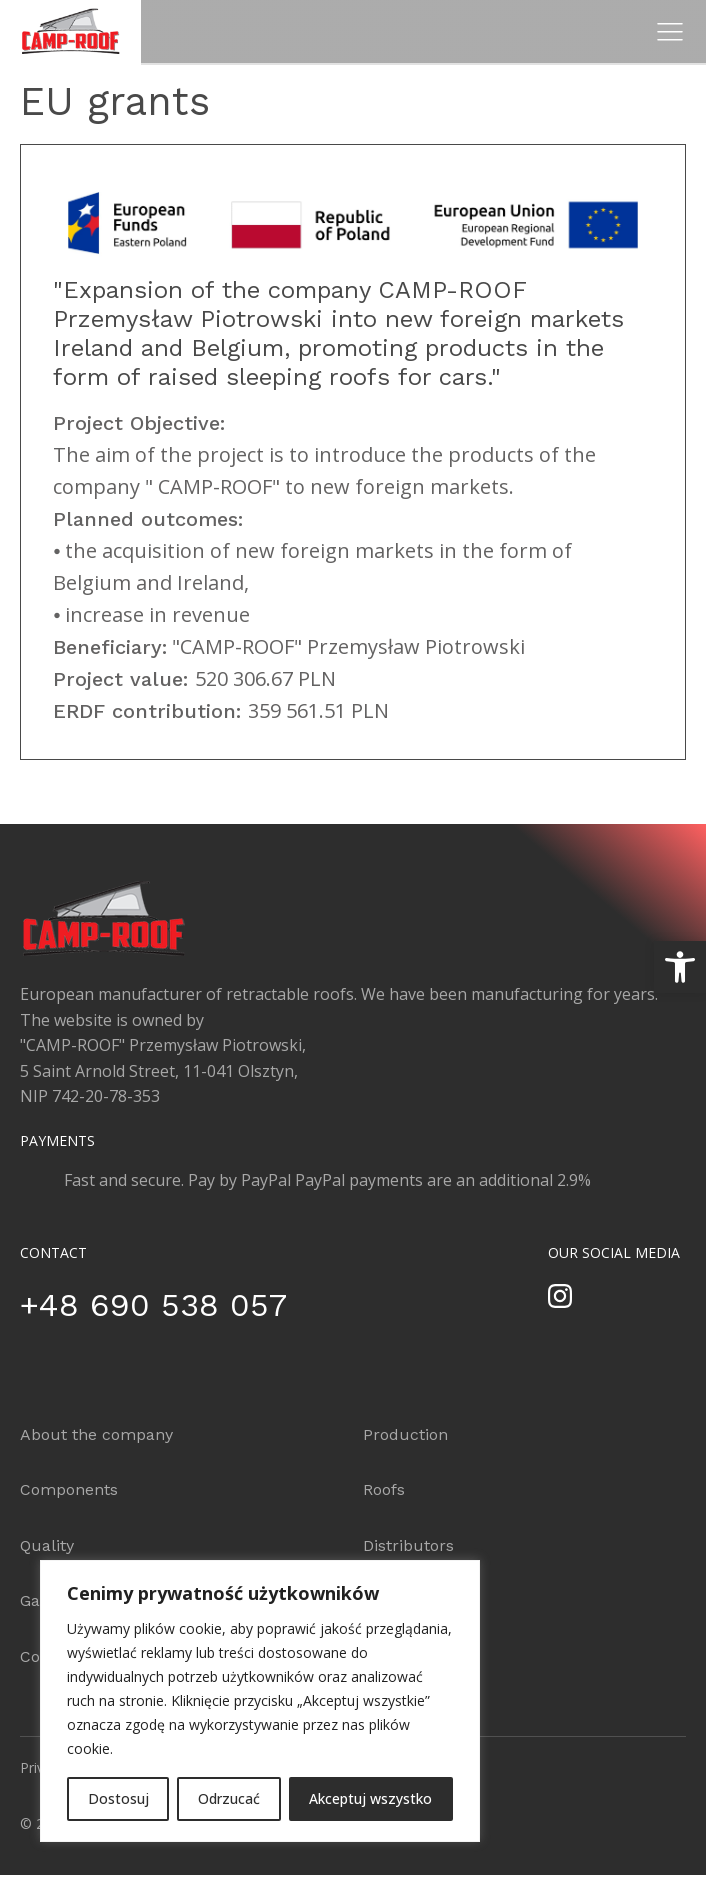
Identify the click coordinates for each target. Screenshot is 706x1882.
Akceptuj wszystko (370, 1798)
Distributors (408, 1545)
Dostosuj (118, 1798)
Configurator (412, 1600)
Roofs (384, 1489)
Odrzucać (229, 1798)
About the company (96, 1434)
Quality (47, 1545)
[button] (680, 967)
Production (405, 1434)
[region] (260, 1701)
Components (69, 1489)
